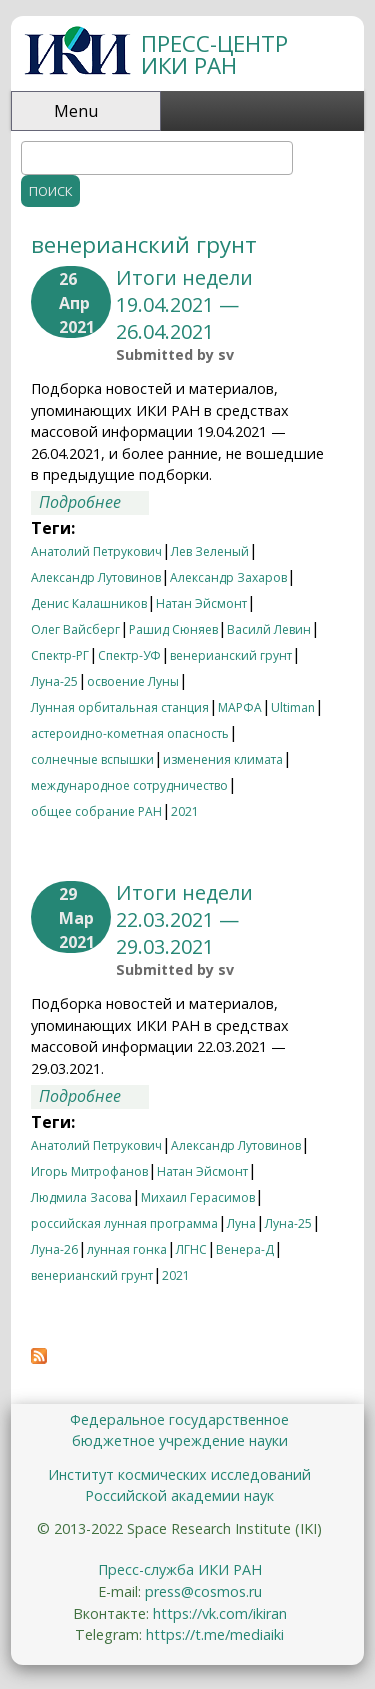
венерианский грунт (231, 655)
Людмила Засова (81, 1197)
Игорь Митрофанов (89, 1171)
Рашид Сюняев (173, 629)
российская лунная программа (124, 1223)
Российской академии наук (179, 1495)
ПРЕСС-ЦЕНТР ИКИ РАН (214, 54)
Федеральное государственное (179, 1419)
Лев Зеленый (210, 551)
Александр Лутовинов (96, 577)
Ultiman (293, 707)
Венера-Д (245, 1249)
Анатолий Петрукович (96, 551)
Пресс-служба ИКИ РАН (180, 1569)
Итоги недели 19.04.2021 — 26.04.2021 (184, 304)
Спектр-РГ (60, 655)
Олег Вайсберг (75, 629)
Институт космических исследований (179, 1474)
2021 (185, 811)
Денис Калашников (89, 603)
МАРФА (240, 707)
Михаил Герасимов (198, 1197)
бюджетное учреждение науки (180, 1440)
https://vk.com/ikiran (220, 1613)
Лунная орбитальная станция (120, 707)
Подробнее (94, 503)
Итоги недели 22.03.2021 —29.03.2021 (184, 919)
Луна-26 (54, 1249)
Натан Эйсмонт (201, 603)
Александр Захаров (228, 577)
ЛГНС (191, 1249)
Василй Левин (269, 629)
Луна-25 (54, 681)
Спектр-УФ (129, 655)
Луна (241, 1223)
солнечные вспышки (92, 759)
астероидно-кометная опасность (130, 733)
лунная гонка (127, 1249)
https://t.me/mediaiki (215, 1634)
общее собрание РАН (96, 811)
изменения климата (223, 759)
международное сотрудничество (129, 785)
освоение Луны (133, 681)
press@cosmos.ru (203, 1591)
